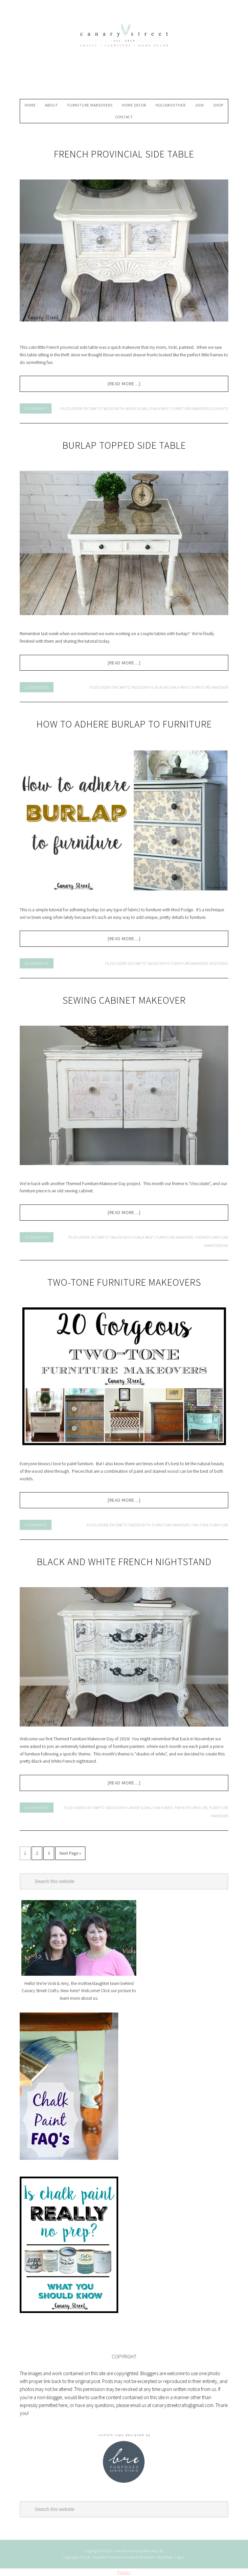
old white (219, 408)
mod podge (218, 963)
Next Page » (70, 1853)
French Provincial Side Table (124, 154)
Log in (180, 2557)
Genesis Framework (139, 2557)
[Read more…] (124, 384)
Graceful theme (126, 2550)
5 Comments (35, 408)
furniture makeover (190, 408)
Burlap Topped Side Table (124, 445)
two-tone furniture (209, 1524)
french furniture (191, 1807)
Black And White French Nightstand (124, 1561)
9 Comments (35, 1524)
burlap (161, 687)
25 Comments (36, 963)
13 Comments (36, 687)
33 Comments (36, 1237)
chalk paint (159, 408)
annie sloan (136, 408)
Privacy (124, 2572)
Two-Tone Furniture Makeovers (124, 1282)
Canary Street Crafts (124, 52)
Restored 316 (153, 2550)
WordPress (164, 2557)
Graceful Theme (105, 2557)
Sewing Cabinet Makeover (124, 1000)
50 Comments (36, 1807)
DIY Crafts (92, 408)
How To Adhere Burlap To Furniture (124, 724)
